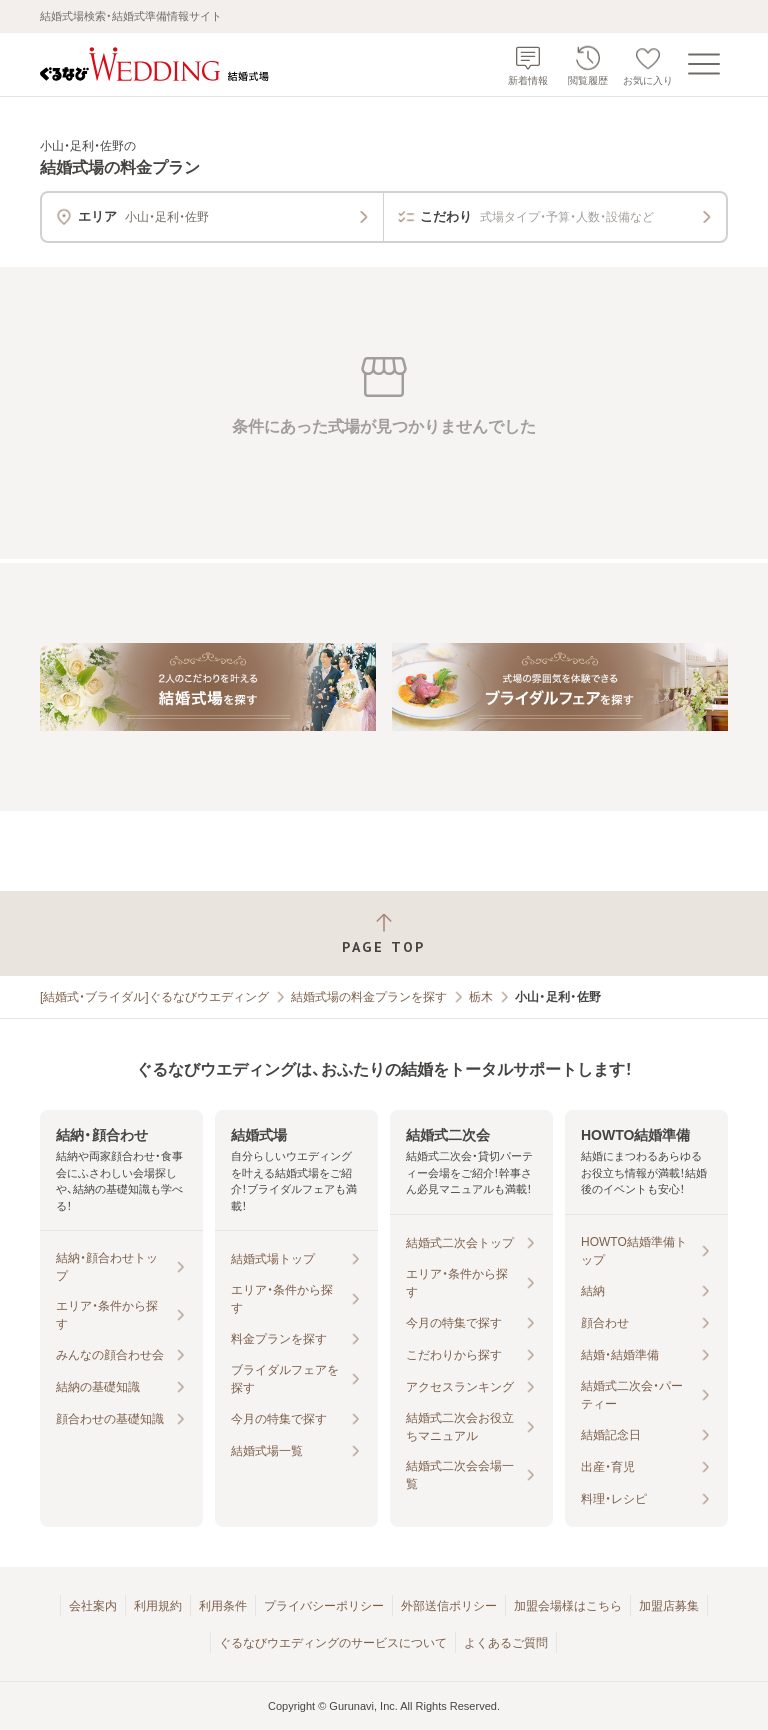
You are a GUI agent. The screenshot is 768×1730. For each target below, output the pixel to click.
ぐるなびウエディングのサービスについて (333, 1643)
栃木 (481, 997)
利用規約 (158, 1606)
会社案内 (93, 1606)
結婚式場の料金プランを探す (369, 997)
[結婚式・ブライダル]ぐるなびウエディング (154, 997)
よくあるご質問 (506, 1643)
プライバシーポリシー (324, 1606)
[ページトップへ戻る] (384, 933)
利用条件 (223, 1606)
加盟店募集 (669, 1606)
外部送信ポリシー (449, 1606)
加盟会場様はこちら (568, 1606)
